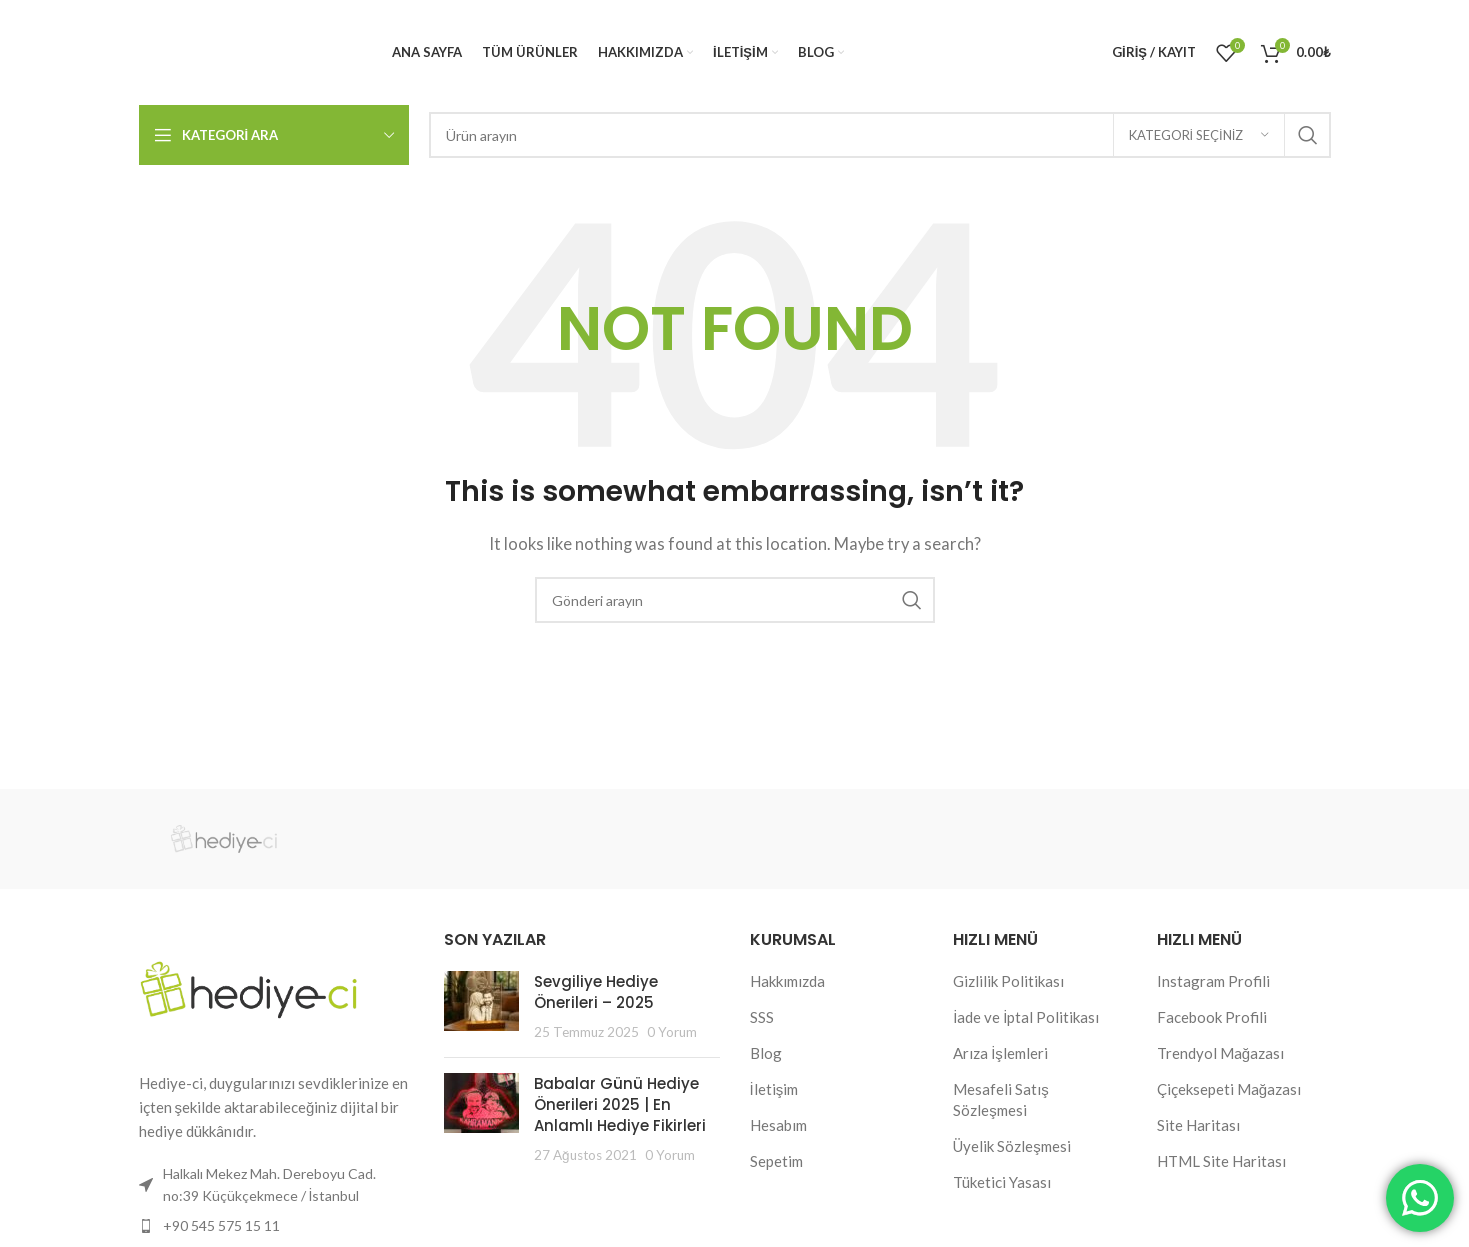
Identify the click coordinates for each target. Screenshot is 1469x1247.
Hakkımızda (787, 981)
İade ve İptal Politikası (1026, 1017)
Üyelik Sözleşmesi (1012, 1146)
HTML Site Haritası (1221, 1161)
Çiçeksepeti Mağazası (1229, 1089)
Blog (766, 1053)
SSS (762, 1017)
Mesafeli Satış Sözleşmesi (1001, 1099)
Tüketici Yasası (1002, 1182)
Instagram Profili (1213, 981)
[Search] (880, 135)
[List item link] (277, 1226)
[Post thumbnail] (481, 1006)
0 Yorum (672, 1032)
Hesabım (778, 1125)
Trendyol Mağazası (1220, 1053)
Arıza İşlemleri (1000, 1053)
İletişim (774, 1089)
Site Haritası (1198, 1125)
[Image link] (249, 987)
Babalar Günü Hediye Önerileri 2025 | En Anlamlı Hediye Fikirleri (620, 1104)
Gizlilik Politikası (1008, 981)
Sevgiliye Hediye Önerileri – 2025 (596, 992)
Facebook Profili (1212, 1017)
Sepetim (776, 1161)
